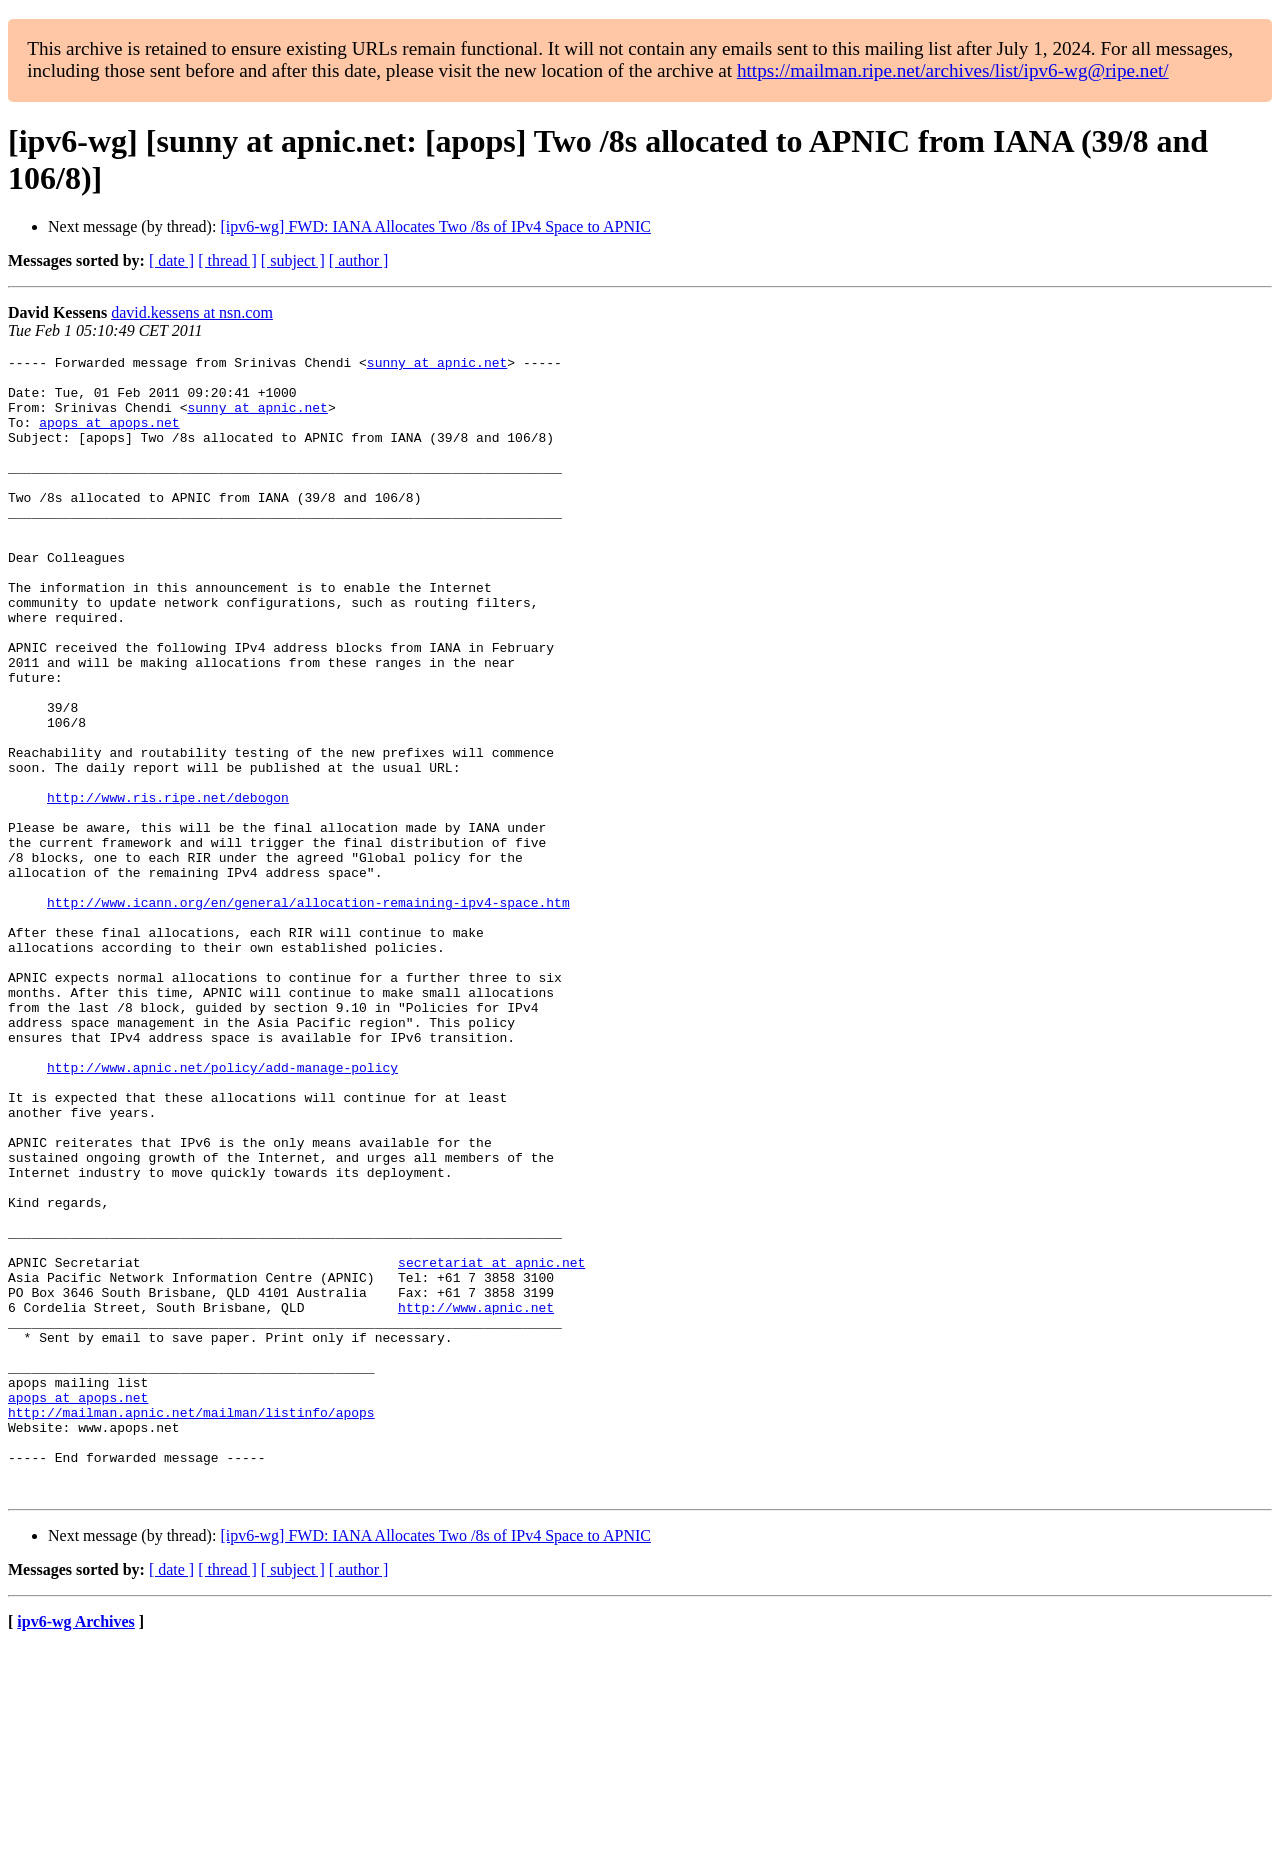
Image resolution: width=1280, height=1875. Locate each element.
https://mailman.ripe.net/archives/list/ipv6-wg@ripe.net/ (953, 70)
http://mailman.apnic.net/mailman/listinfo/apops (191, 1625)
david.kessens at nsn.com (192, 312)
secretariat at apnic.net (491, 1445)
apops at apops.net (109, 437)
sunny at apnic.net (437, 365)
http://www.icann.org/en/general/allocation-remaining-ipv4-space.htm (308, 1013)
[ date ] (171, 260)
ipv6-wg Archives (75, 1849)
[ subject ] (293, 260)
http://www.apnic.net (476, 1499)
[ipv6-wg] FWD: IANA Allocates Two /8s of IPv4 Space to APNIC (435, 226)
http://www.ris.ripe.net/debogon (168, 887)
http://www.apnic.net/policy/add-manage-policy (222, 1211)
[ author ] (359, 260)
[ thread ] (227, 260)
